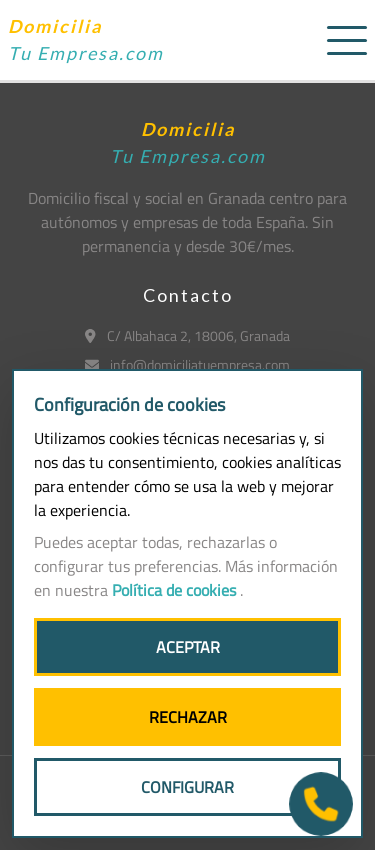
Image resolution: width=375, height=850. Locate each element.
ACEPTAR (188, 647)
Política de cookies (176, 590)
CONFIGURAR (187, 787)
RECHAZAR (188, 717)
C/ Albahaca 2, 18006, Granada (187, 335)
